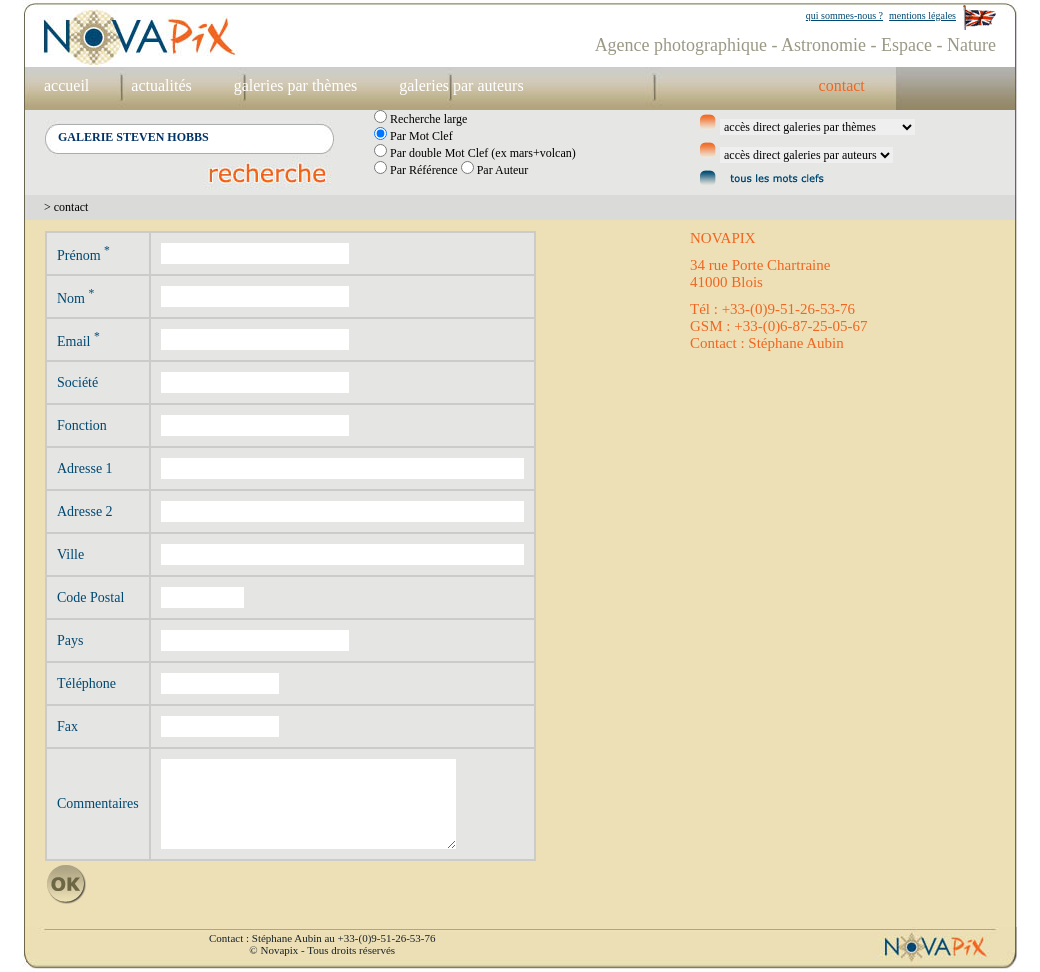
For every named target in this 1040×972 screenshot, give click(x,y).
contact (842, 85)
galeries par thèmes (296, 85)
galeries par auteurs (461, 85)
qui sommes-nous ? (844, 15)
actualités (161, 85)
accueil (66, 85)
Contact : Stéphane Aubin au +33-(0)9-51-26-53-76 (322, 938)
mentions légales (922, 15)
